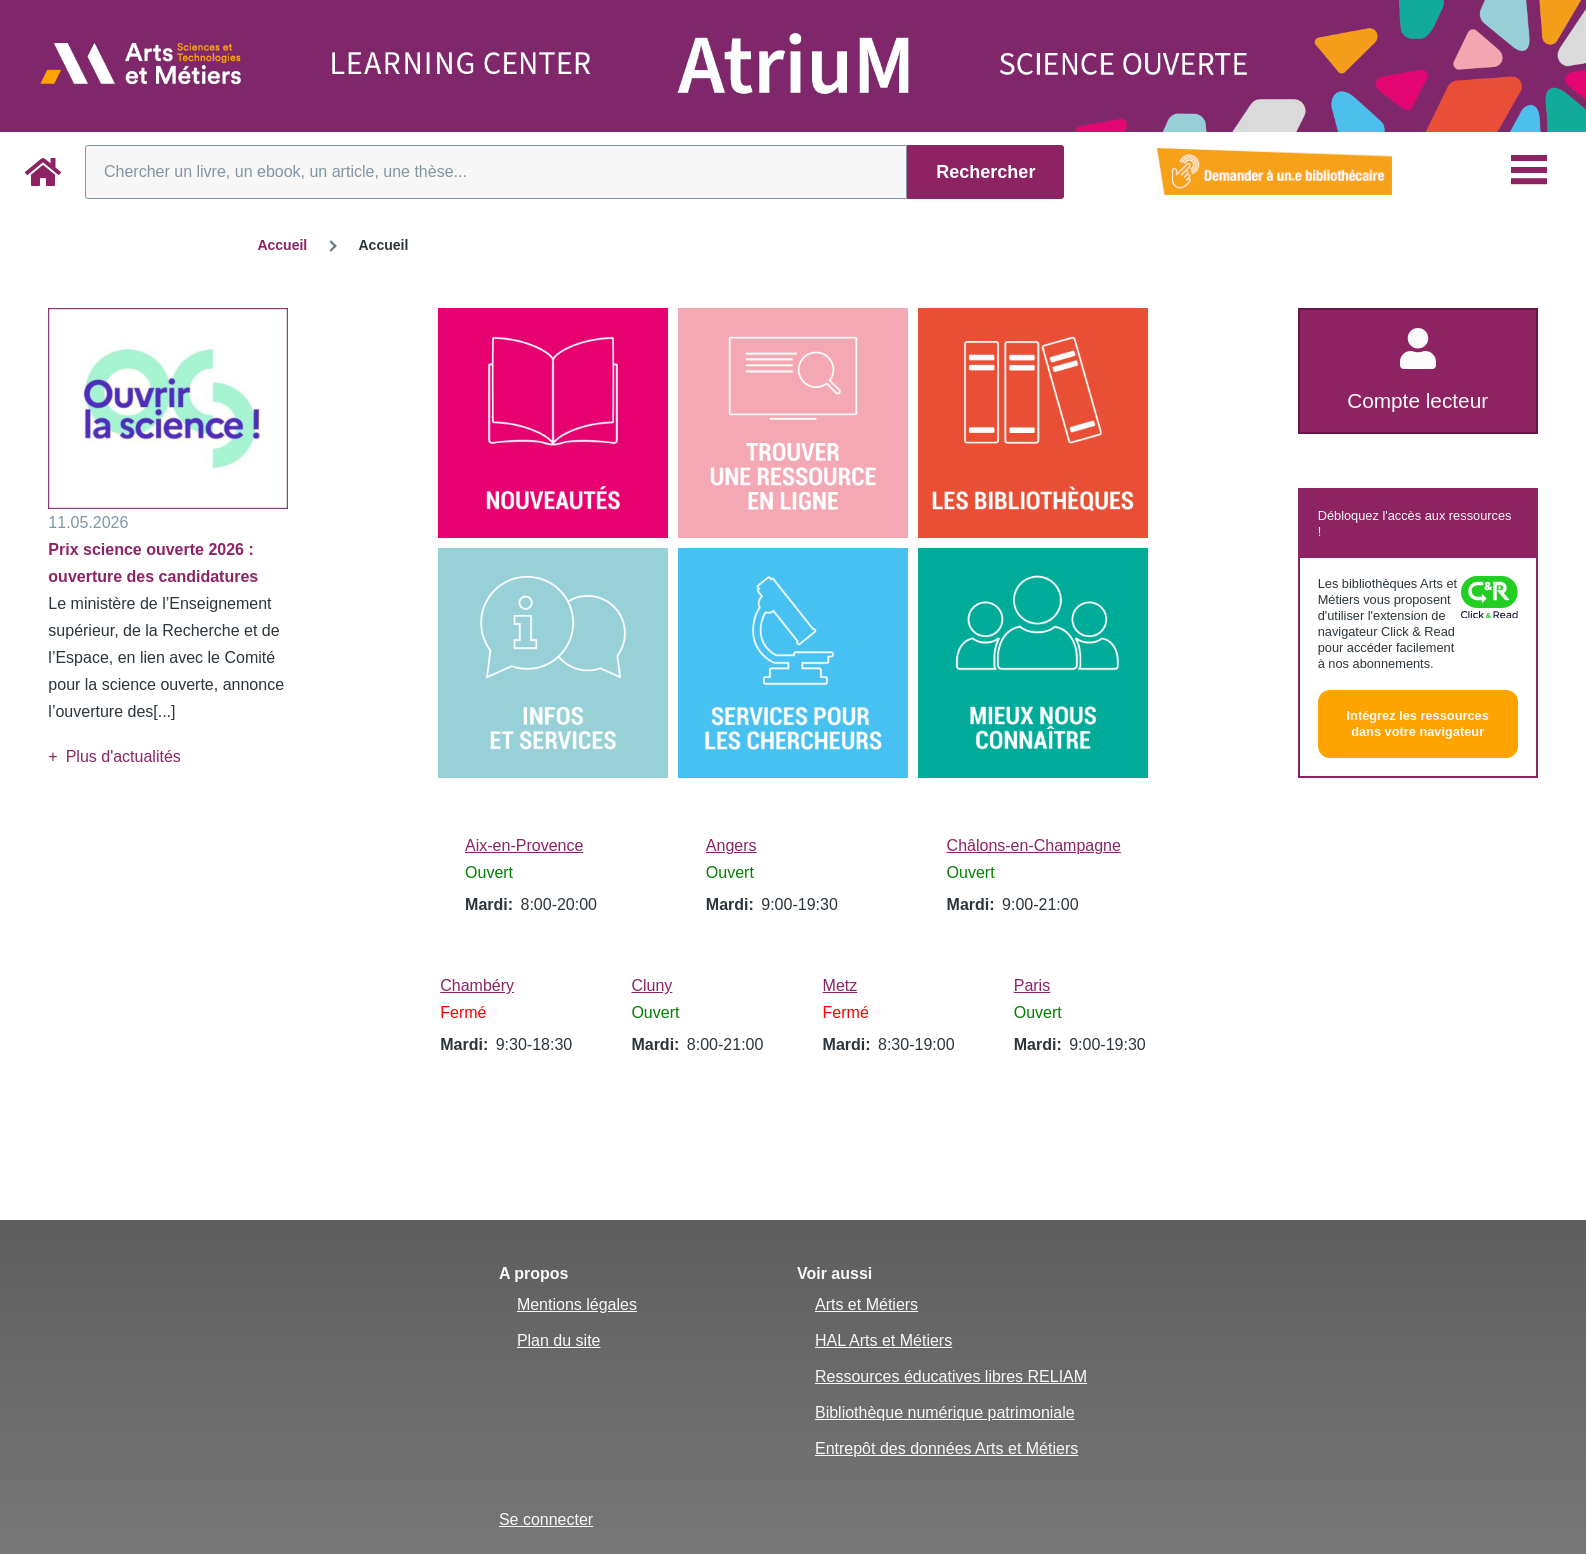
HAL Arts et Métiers (883, 1340)
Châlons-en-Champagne (1034, 845)
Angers (731, 845)
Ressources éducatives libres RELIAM (951, 1376)
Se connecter (546, 1519)
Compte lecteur (1417, 400)
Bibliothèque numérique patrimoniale (945, 1412)
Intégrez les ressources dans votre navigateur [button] (1418, 723)
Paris (1032, 985)
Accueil (282, 245)
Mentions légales (577, 1304)
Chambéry (477, 985)
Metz (840, 985)
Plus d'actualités (123, 756)
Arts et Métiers (866, 1304)
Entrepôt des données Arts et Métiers (946, 1448)
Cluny (651, 985)
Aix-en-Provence (524, 845)
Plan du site (559, 1340)
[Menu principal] (1529, 170)
